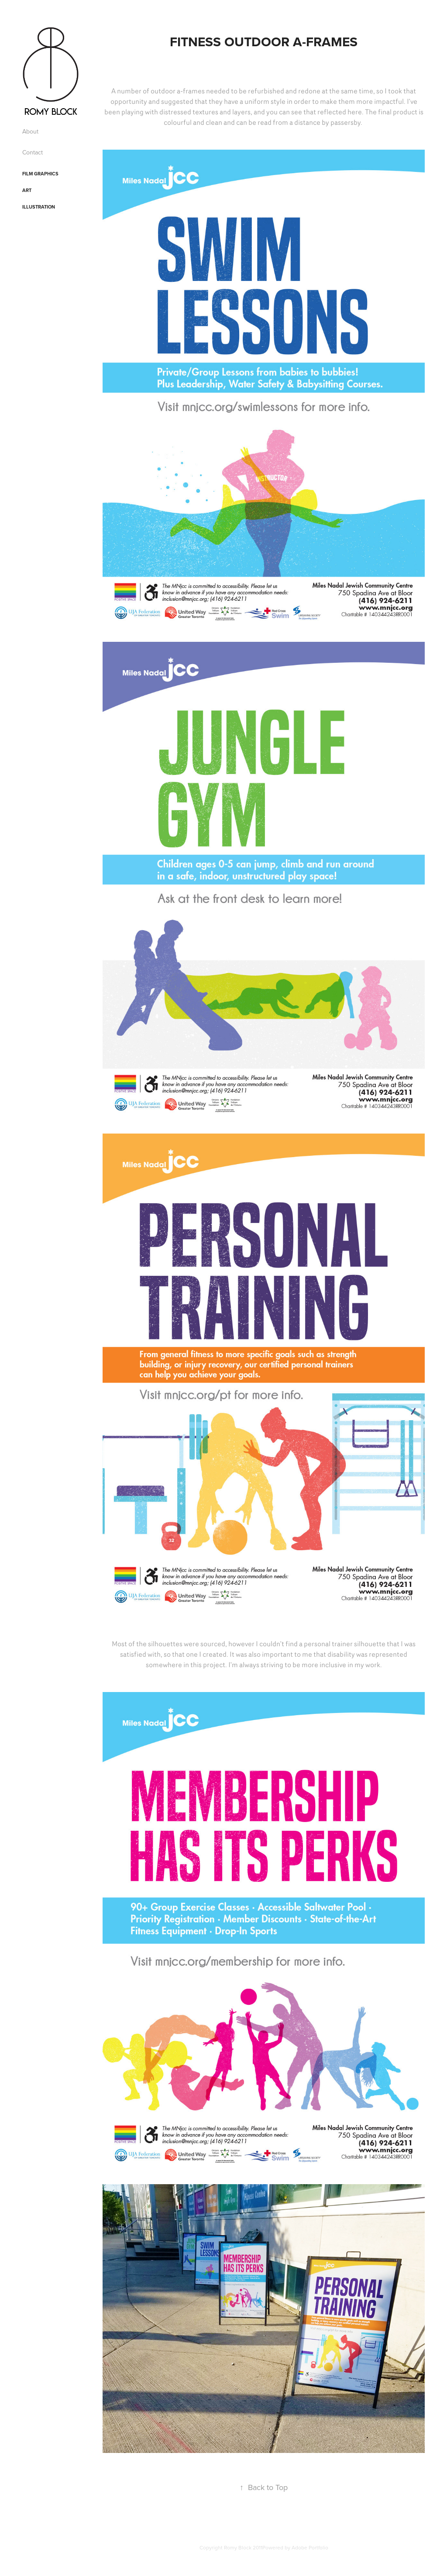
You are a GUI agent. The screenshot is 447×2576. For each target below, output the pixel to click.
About (30, 131)
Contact (32, 152)
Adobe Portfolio (310, 2547)
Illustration (38, 206)
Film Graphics (40, 173)
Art (26, 190)
